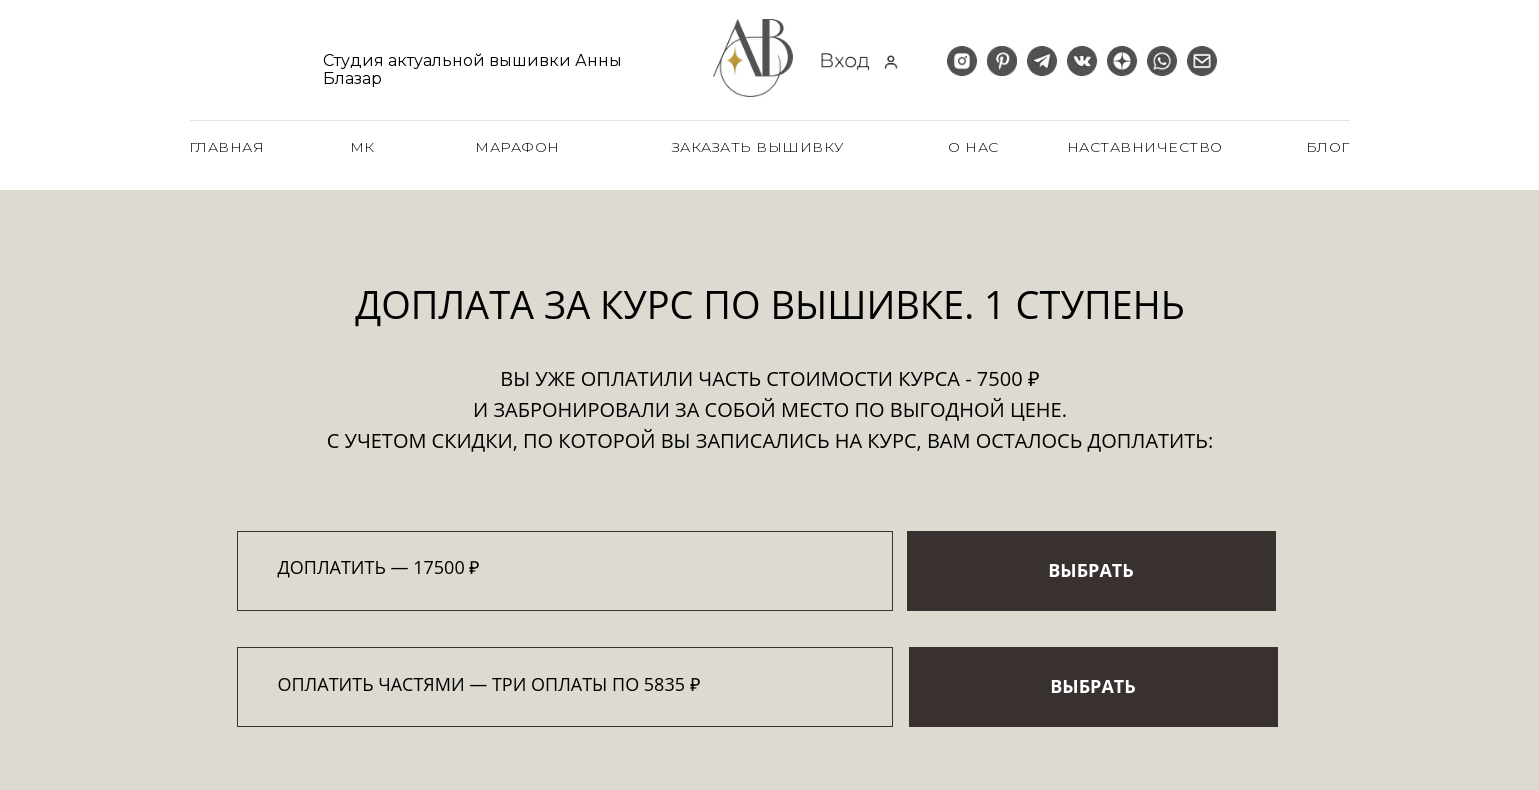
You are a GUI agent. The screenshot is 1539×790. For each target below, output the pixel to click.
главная (227, 147)
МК (362, 147)
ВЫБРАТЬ (1091, 570)
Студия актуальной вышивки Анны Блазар (472, 69)
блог (1328, 147)
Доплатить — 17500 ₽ (379, 567)
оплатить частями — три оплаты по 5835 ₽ (489, 684)
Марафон (517, 147)
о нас (973, 147)
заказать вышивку (758, 147)
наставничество (1145, 147)
